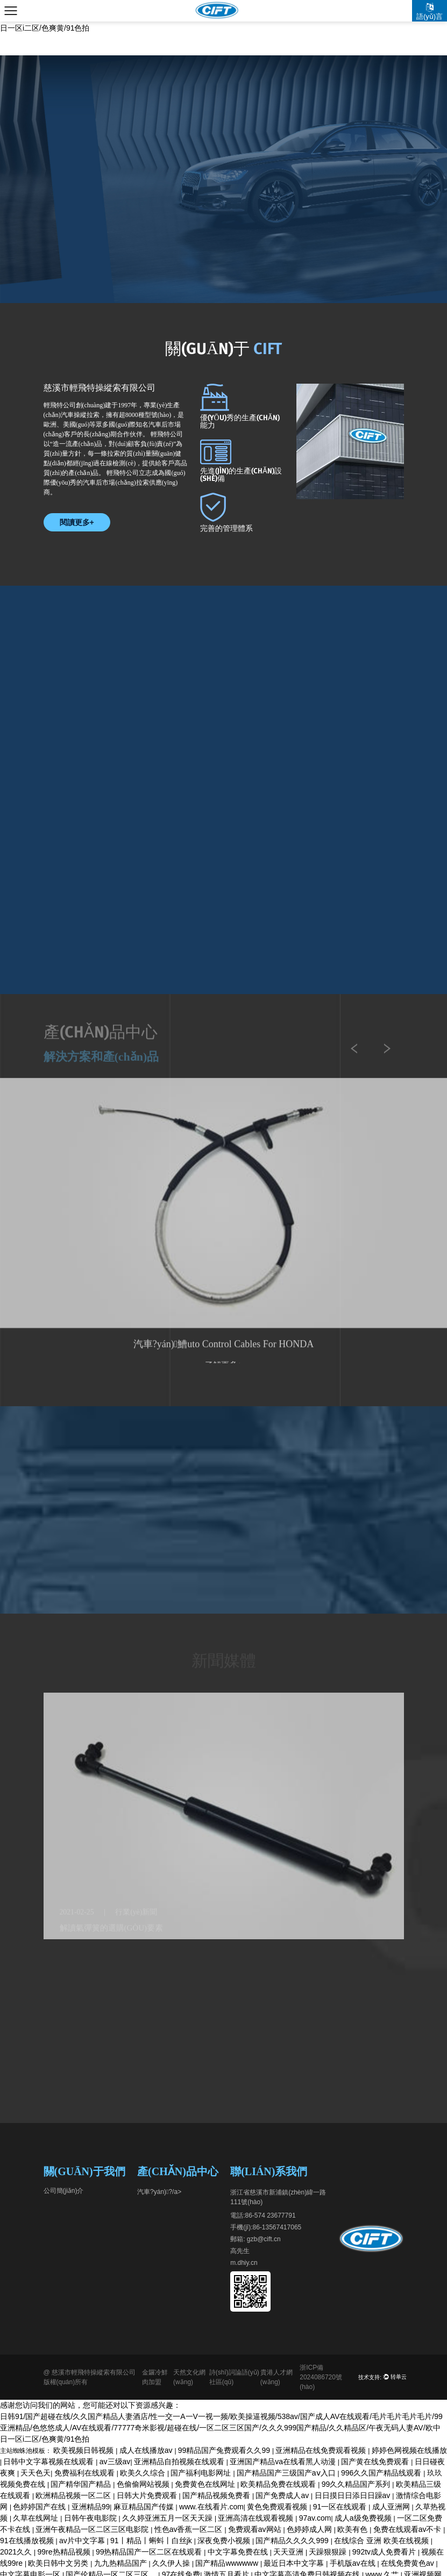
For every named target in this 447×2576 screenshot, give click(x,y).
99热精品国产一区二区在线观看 (150, 2552)
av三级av (115, 2461)
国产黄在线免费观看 (376, 2461)
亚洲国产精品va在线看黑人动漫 (284, 2461)
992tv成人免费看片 (385, 2552)
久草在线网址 (36, 2518)
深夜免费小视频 (224, 2540)
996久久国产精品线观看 (382, 2473)
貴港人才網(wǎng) (276, 2377)
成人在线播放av (147, 2450)
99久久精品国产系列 (357, 2484)
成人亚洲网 (392, 2506)
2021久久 (17, 2552)
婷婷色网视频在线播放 (409, 2450)
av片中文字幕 (83, 2540)
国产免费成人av (283, 2495)
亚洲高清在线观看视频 (256, 2518)
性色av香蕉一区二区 (189, 2529)
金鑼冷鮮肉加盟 (155, 2377)
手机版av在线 (354, 2563)
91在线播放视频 (27, 2540)
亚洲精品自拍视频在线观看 (180, 2461)
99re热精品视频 (65, 2552)
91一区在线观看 (340, 2506)
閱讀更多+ (77, 522)
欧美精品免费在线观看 (279, 2484)
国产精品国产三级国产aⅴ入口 (287, 2473)
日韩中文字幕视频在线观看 (49, 2461)
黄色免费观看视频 (278, 2506)
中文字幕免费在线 (239, 2552)
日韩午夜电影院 (91, 2518)
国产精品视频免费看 (217, 2495)
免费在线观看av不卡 (408, 2529)
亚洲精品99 (91, 2506)
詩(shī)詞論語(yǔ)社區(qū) (234, 2377)
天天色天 (35, 2473)
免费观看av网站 (255, 2529)
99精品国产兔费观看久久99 (225, 2450)
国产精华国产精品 (82, 2484)
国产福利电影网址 (202, 2473)
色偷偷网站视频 (144, 2484)
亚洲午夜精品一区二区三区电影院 (93, 2529)
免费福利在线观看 (85, 2473)
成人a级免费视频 (364, 2518)
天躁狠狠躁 (329, 2552)
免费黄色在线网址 (206, 2484)
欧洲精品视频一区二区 (74, 2495)
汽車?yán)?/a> (159, 2192)
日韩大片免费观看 (148, 2495)
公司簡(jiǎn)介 (64, 2190)
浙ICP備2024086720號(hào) (321, 2377)
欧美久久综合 (143, 2473)
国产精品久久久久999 (293, 2540)
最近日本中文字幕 (295, 2563)
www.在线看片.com (211, 2506)
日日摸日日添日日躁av (354, 2495)
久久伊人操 (172, 2563)
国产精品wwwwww (227, 2563)
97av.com (315, 2518)
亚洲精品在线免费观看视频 (321, 2450)
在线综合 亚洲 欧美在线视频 (382, 2540)
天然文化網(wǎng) (189, 2377)
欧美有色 (353, 2529)
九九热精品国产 (121, 2563)
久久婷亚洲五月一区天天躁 (168, 2518)
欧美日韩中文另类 (59, 2563)
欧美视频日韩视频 (84, 2450)
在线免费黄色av (408, 2563)
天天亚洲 (289, 2552)
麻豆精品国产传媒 (144, 2506)
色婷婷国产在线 (40, 2506)
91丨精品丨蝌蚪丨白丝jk (152, 2540)
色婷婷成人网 (310, 2529)
